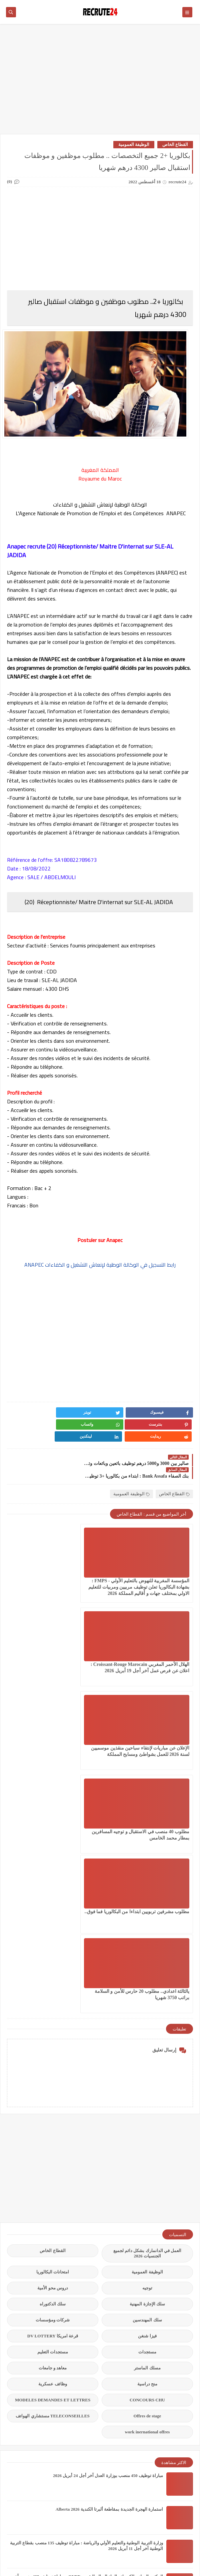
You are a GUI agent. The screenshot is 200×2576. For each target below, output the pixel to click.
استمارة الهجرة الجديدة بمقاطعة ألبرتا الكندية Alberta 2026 (109, 2241)
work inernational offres (147, 2163)
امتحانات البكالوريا (52, 2003)
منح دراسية (147, 2115)
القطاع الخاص (175, 144)
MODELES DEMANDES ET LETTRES (52, 2131)
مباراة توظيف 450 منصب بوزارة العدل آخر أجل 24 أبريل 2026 (108, 2207)
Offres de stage (147, 2147)
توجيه (147, 2019)
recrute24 (73, 2552)
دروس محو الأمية (52, 2019)
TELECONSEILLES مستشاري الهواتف (52, 2147)
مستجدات (147, 2083)
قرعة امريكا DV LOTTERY (52, 2067)
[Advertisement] (100, 82)
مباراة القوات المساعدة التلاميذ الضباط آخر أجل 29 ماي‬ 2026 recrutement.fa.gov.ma (86, 2375)
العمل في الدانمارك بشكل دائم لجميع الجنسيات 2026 (147, 1985)
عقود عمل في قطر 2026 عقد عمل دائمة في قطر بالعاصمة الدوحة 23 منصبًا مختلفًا (89, 2409)
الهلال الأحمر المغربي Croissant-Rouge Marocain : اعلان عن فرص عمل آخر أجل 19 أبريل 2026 (54, 1562)
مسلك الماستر (147, 2099)
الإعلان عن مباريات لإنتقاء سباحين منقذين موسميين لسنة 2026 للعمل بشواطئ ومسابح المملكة (150, 1646)
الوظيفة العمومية (133, 144)
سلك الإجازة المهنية (147, 2035)
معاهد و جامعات (53, 2099)
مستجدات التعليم (52, 2083)
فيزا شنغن (147, 2067)
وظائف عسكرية (52, 2115)
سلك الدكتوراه (53, 2035)
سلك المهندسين (147, 2051)
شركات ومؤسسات (53, 2051)
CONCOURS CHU (147, 2131)
